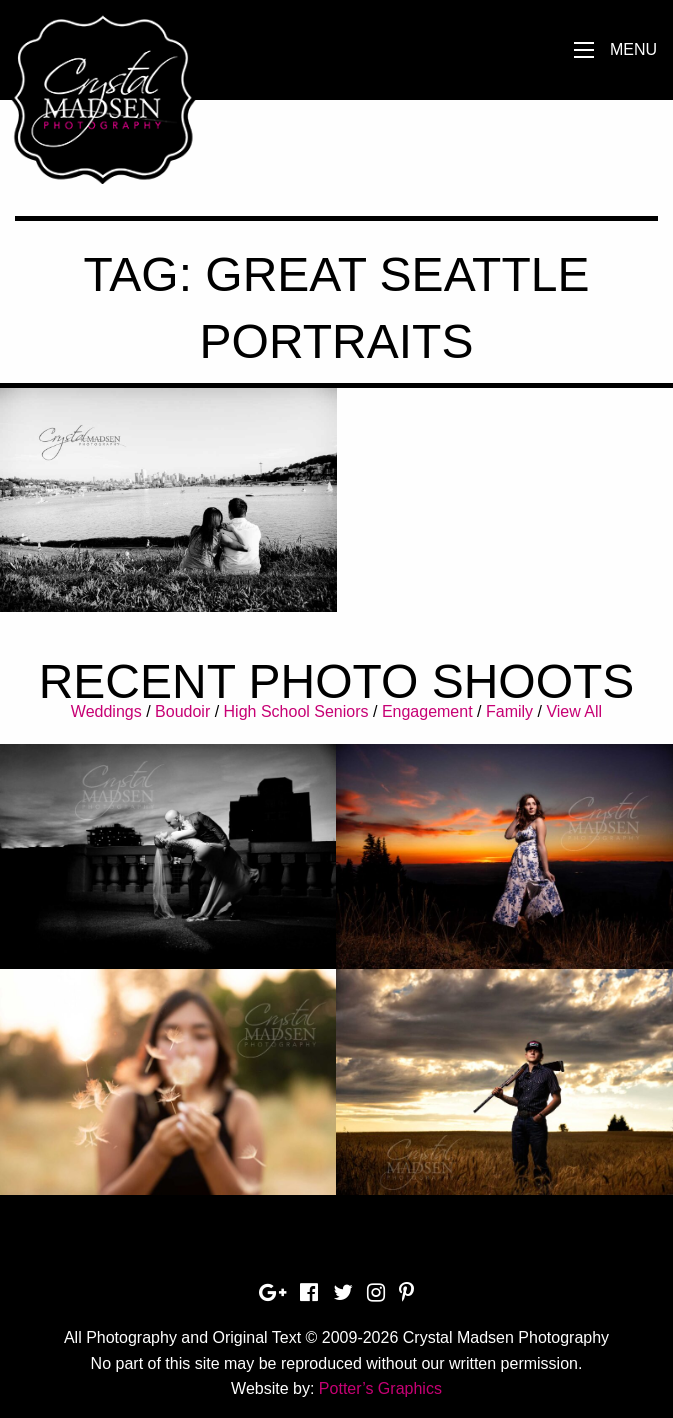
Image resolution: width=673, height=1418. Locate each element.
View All (574, 711)
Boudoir (182, 711)
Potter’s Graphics (380, 1388)
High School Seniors (296, 711)
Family (509, 711)
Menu (633, 49)
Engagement (427, 711)
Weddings (106, 711)
